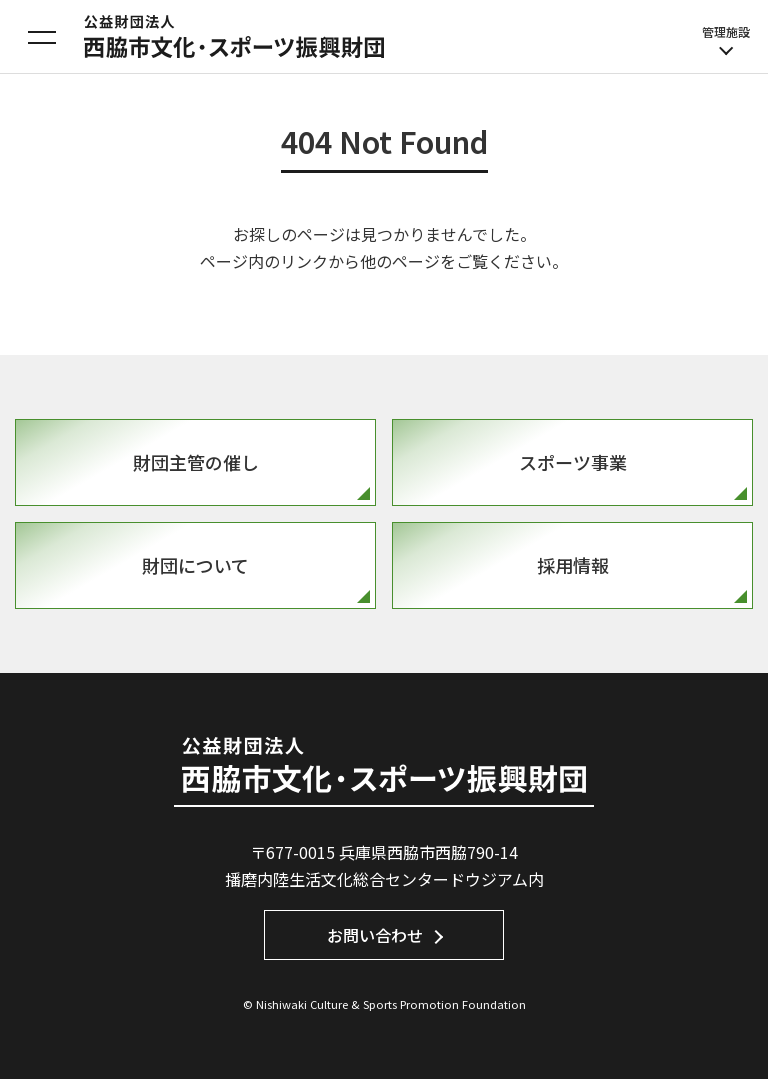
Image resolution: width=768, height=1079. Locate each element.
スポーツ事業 (573, 462)
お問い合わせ (375, 935)
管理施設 (726, 39)
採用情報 (573, 565)
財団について (195, 565)
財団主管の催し (196, 462)
